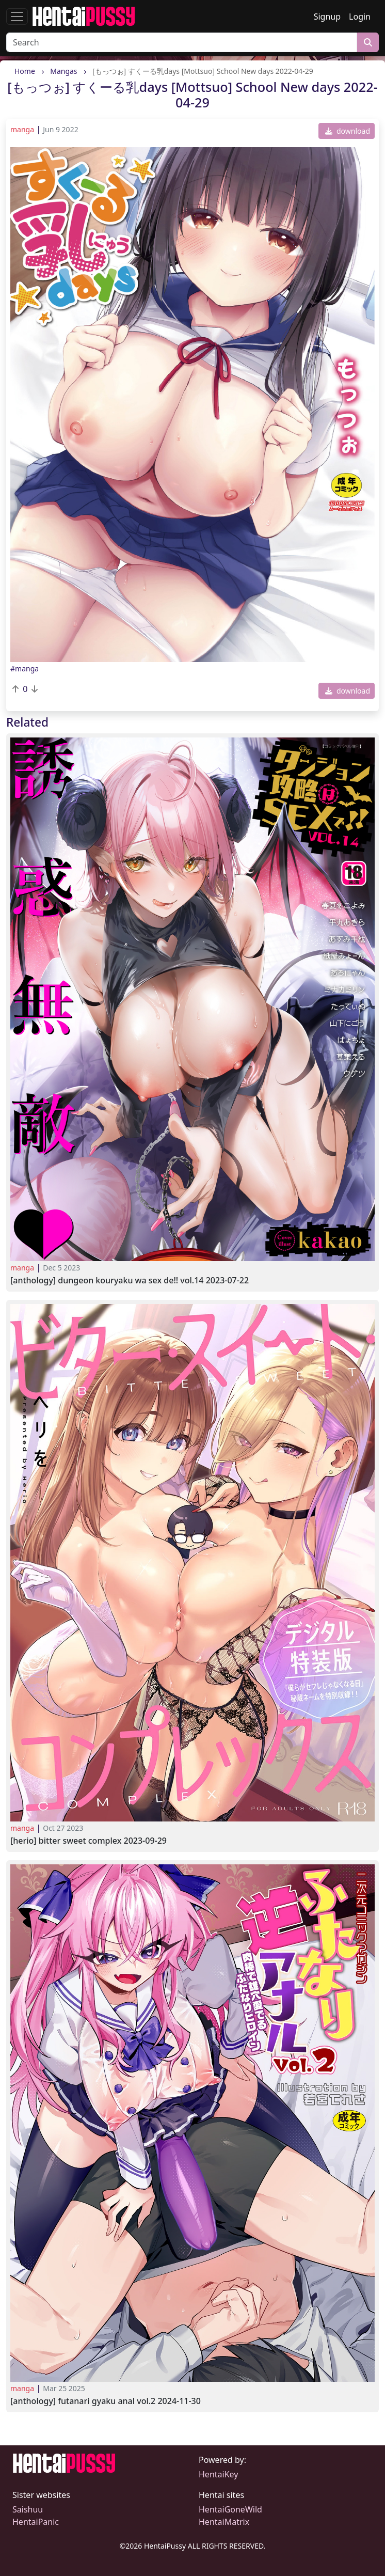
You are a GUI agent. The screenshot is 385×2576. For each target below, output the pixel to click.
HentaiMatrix (224, 2521)
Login (360, 16)
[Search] (181, 42)
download (347, 131)
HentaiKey (218, 2474)
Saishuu (27, 2509)
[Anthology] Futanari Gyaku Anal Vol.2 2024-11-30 (105, 2401)
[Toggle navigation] (17, 16)
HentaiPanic (35, 2521)
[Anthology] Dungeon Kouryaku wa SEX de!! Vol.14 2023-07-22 (129, 1280)
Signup (327, 16)
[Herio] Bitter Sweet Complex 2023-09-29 (88, 1841)
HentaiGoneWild (230, 2509)
